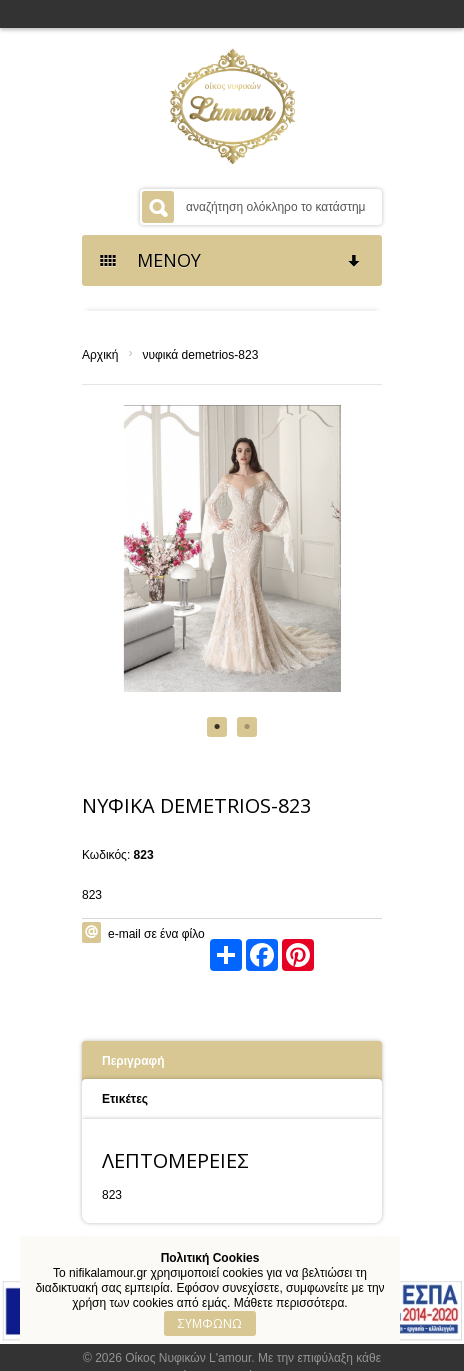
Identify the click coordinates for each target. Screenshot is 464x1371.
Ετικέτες (125, 1099)
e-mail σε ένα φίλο (156, 934)
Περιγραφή (133, 1061)
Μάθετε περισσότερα (289, 1303)
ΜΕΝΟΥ (231, 260)
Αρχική (100, 355)
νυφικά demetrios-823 (200, 355)
